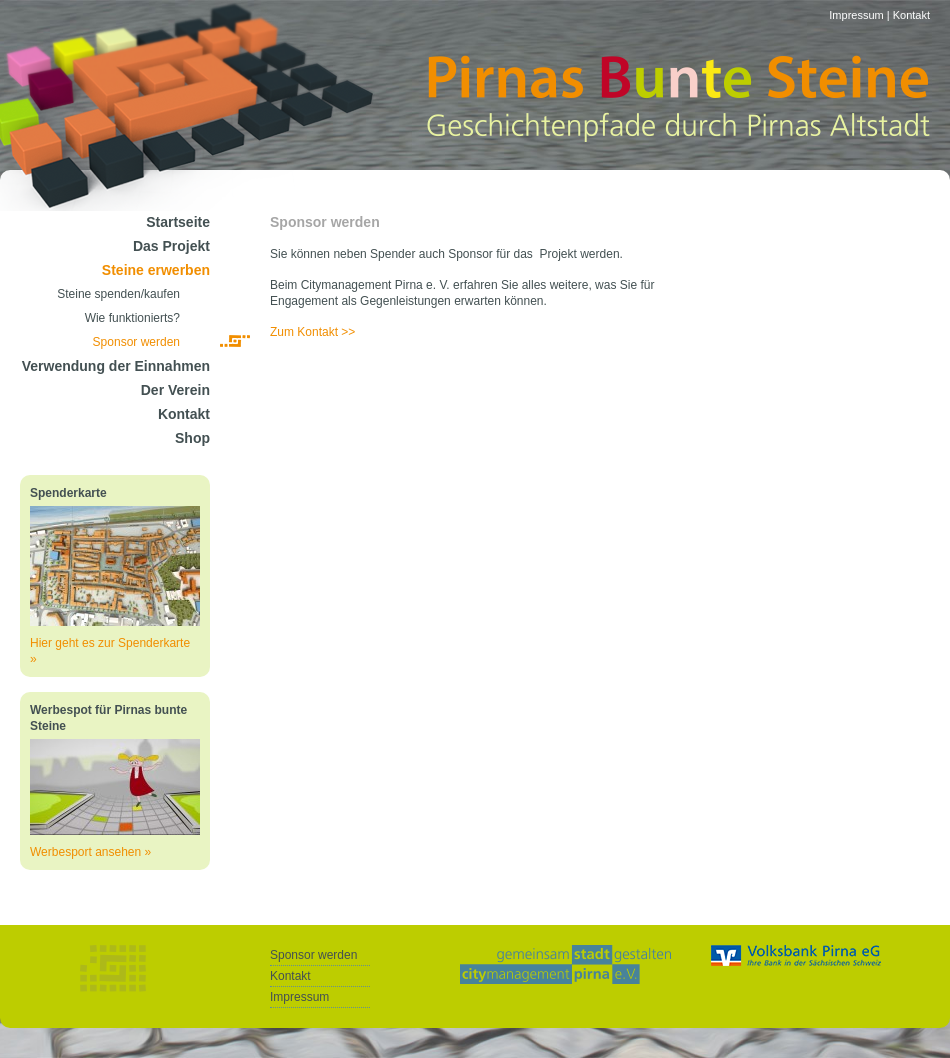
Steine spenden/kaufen (118, 294)
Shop (192, 438)
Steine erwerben (156, 270)
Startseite (178, 222)
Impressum (856, 15)
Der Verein (175, 390)
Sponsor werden (136, 342)
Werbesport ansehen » (90, 852)
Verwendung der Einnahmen (116, 366)
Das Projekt (171, 246)
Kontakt (911, 15)
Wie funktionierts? (132, 318)
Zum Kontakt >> (312, 332)
